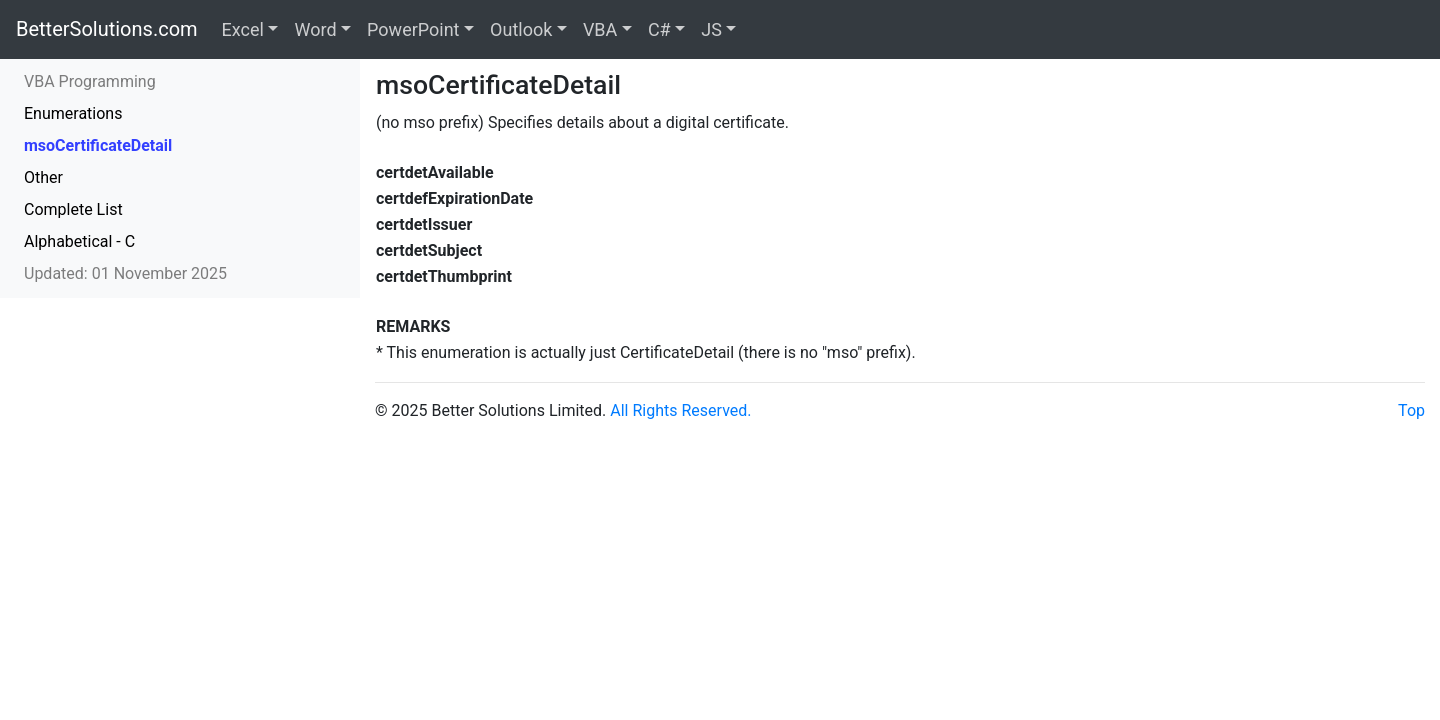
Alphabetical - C (79, 241)
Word (315, 29)
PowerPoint (413, 29)
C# (659, 29)
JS (711, 29)
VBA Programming (90, 81)
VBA (600, 29)
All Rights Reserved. (680, 410)
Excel (243, 29)
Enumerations (73, 113)
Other (43, 177)
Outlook (521, 29)
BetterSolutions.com (107, 29)
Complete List (73, 209)
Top (1411, 410)
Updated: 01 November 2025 (125, 273)
